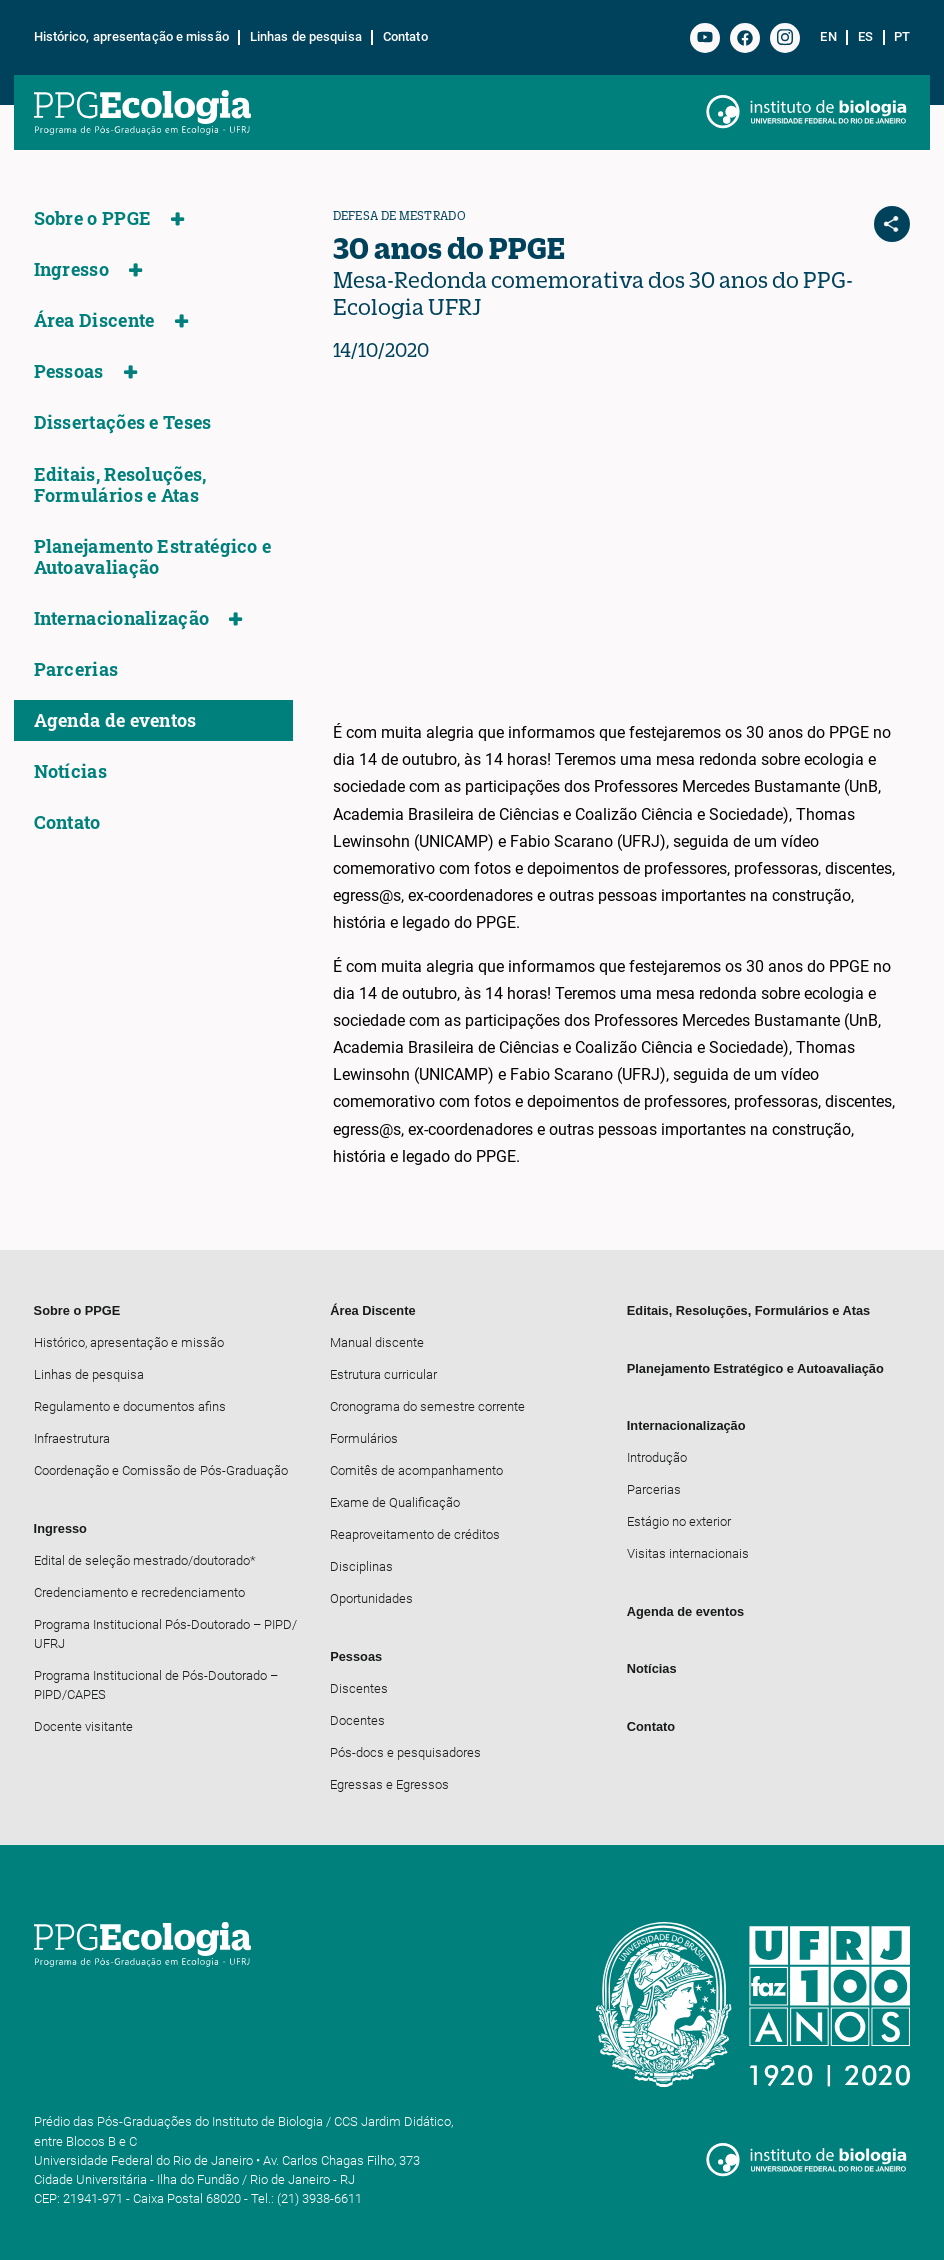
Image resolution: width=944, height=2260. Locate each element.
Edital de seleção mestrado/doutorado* (145, 1560)
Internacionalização (122, 618)
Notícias (70, 771)
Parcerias (76, 669)
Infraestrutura (72, 1438)
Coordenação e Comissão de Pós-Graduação (161, 1470)
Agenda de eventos (115, 720)
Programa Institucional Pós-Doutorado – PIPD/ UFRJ (165, 1634)
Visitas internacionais (688, 1553)
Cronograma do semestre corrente (427, 1406)
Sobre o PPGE (93, 218)
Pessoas (69, 371)
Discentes (359, 1688)
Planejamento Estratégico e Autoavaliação (153, 557)
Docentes (357, 1720)
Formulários (364, 1438)
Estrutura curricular (383, 1374)
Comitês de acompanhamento (416, 1470)
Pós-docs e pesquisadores (405, 1752)
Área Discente (94, 320)
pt (902, 37)
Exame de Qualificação (395, 1502)
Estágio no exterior (679, 1521)
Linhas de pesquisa (306, 37)
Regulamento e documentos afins (130, 1406)
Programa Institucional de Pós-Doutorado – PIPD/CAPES (156, 1685)
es (865, 37)
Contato (405, 37)
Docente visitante (83, 1726)
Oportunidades (371, 1598)
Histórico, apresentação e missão (131, 37)
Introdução (657, 1457)
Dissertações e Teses (123, 422)
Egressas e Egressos (389, 1784)
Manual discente (377, 1342)
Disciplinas (361, 1566)
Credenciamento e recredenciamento (139, 1592)
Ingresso (71, 269)
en (828, 37)
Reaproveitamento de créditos (415, 1534)
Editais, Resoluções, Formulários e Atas (120, 485)
